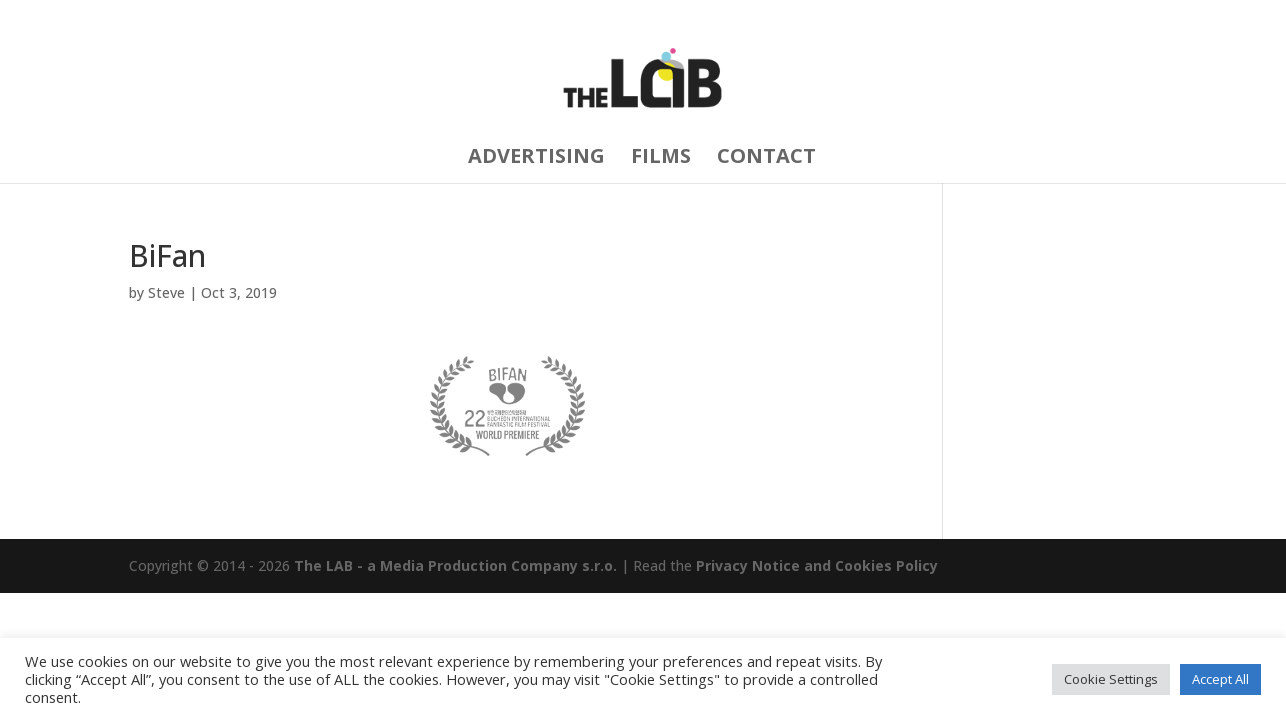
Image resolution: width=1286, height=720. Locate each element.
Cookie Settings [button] (1111, 679)
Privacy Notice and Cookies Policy (817, 565)
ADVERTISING (536, 158)
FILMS (661, 158)
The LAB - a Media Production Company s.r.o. (455, 565)
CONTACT (766, 158)
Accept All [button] (1220, 679)
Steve (166, 292)
